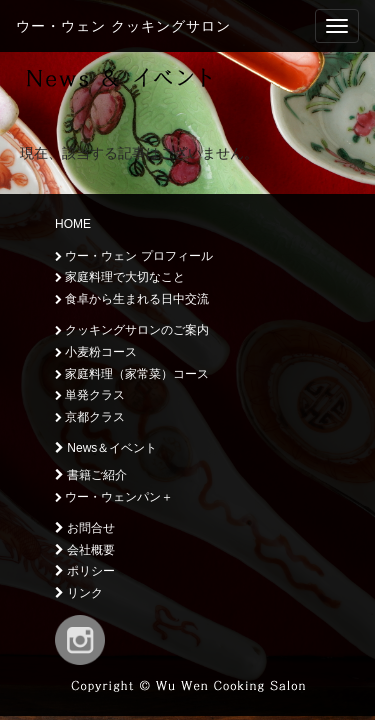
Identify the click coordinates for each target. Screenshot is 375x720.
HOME (73, 224)
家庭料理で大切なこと (120, 277)
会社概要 (85, 550)
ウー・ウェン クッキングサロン (123, 26)
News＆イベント (106, 448)
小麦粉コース (96, 352)
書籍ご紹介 (91, 475)
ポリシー (85, 571)
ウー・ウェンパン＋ (114, 497)
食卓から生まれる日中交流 (132, 299)
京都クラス (90, 417)
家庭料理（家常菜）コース (132, 374)
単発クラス (90, 395)
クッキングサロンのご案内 (132, 330)
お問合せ (85, 528)
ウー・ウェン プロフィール (134, 256)
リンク (79, 593)
